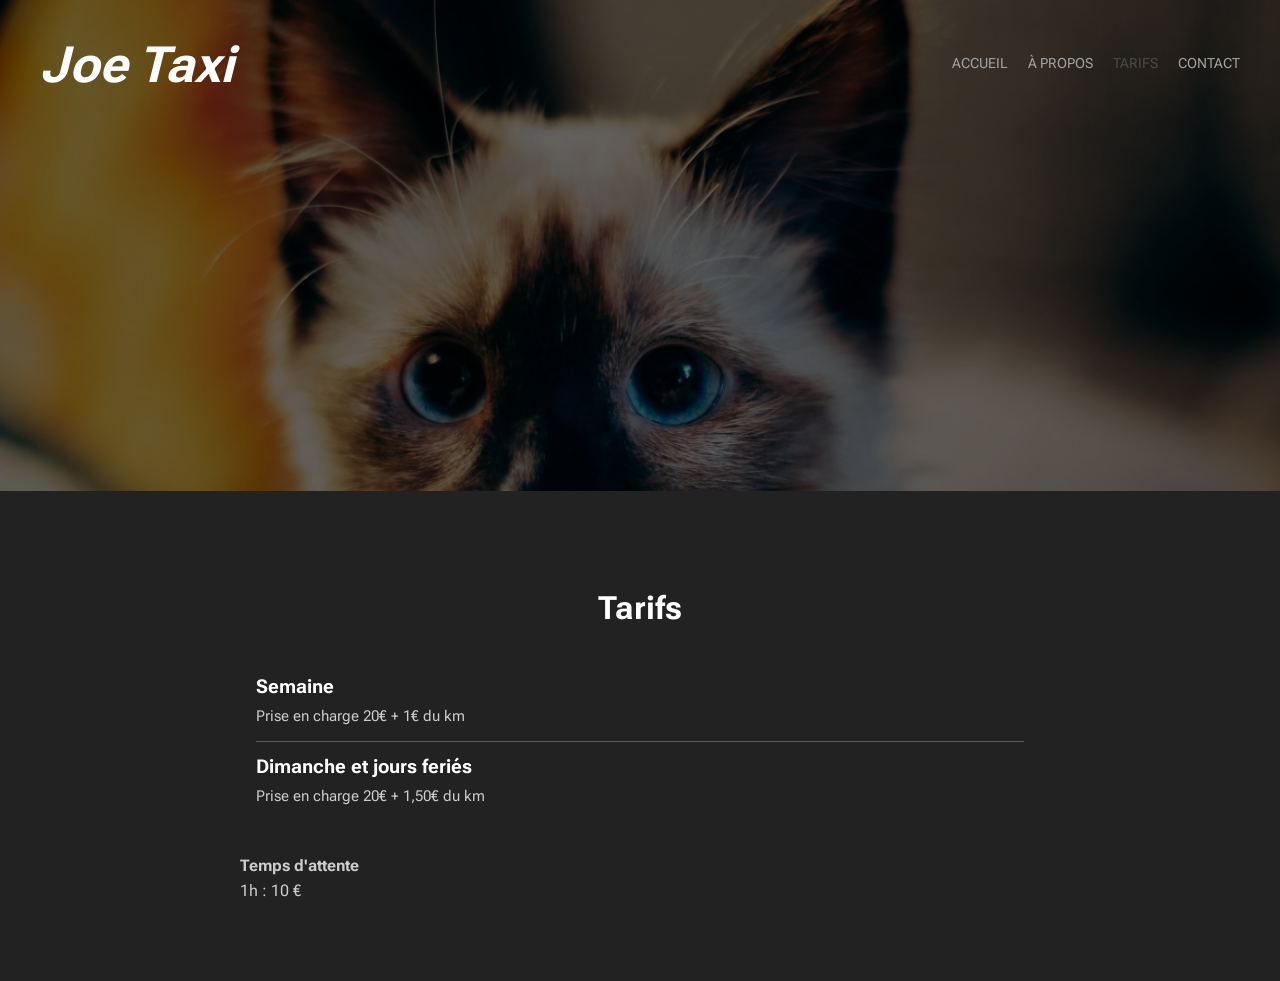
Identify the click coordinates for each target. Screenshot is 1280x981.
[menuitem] (1182, 65)
